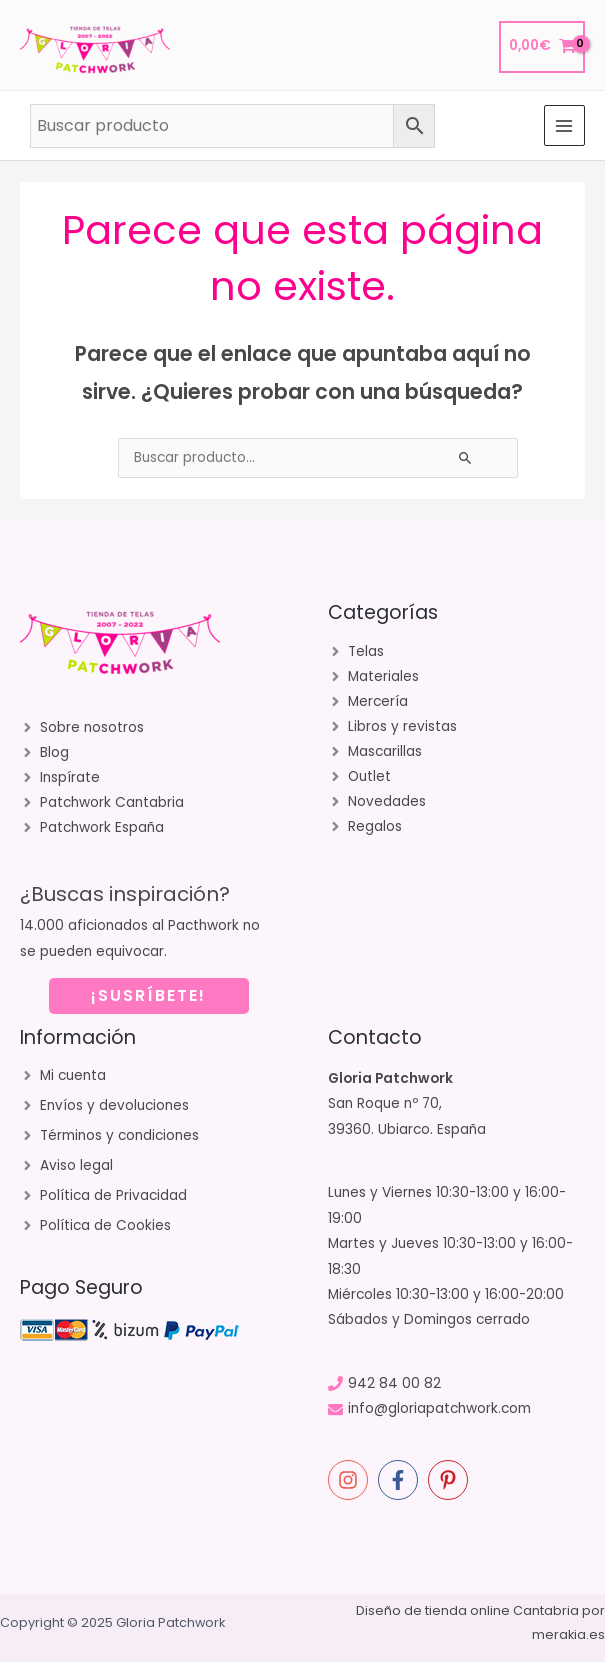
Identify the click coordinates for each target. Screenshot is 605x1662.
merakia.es (568, 1634)
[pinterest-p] (451, 1480)
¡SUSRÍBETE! (148, 995)
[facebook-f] (401, 1480)
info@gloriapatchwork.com (439, 1408)
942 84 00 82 (394, 1383)
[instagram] (351, 1480)
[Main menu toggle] (564, 125)
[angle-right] (82, 728)
